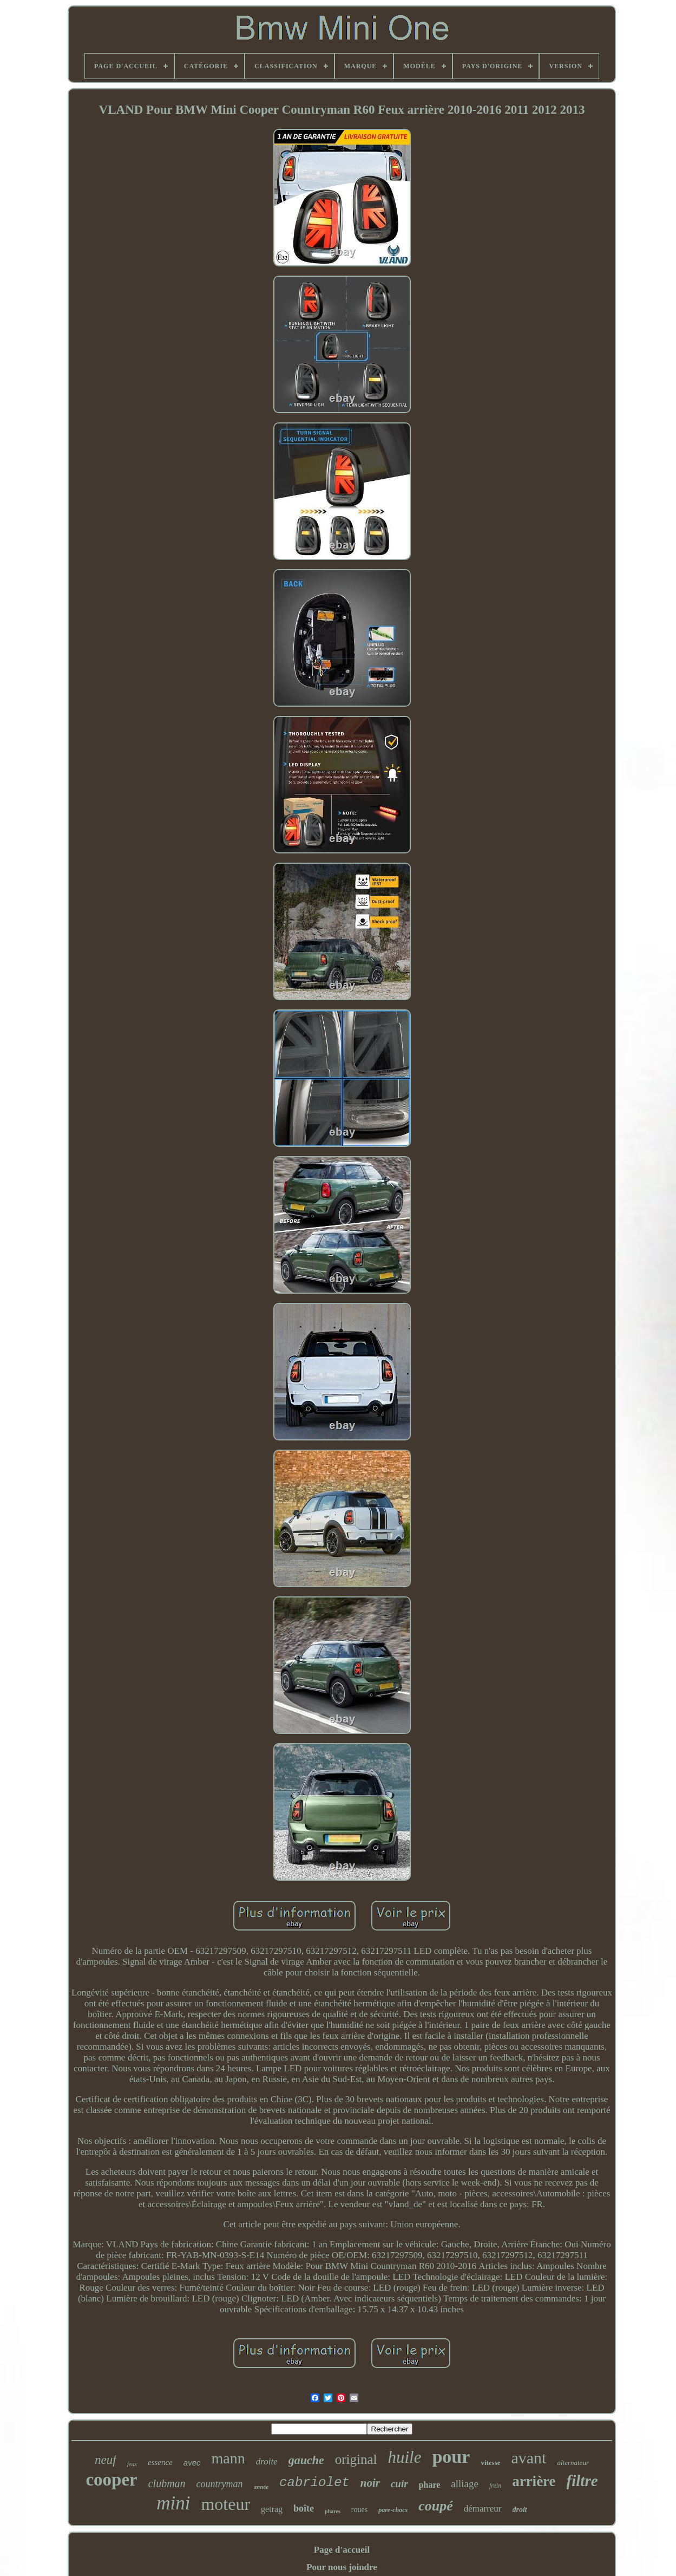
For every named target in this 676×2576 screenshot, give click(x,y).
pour (451, 2457)
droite (267, 2461)
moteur (225, 2504)
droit (520, 2510)
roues (359, 2510)
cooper (111, 2479)
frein (495, 2485)
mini (173, 2503)
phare (430, 2484)
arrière (533, 2481)
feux (132, 2464)
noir (370, 2482)
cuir (399, 2483)
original (356, 2459)
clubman (167, 2483)
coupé (435, 2506)
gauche (306, 2460)
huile (404, 2457)
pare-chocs (393, 2510)
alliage (464, 2483)
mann (228, 2458)
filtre (582, 2480)
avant (528, 2458)
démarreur (483, 2508)
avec (192, 2462)
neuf (105, 2460)
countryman (219, 2484)
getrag (272, 2509)
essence (160, 2462)
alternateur (573, 2462)
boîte (303, 2508)
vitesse (490, 2462)
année (261, 2486)
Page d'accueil (342, 2550)
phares (332, 2511)
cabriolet (314, 2482)
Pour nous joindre (341, 2567)
